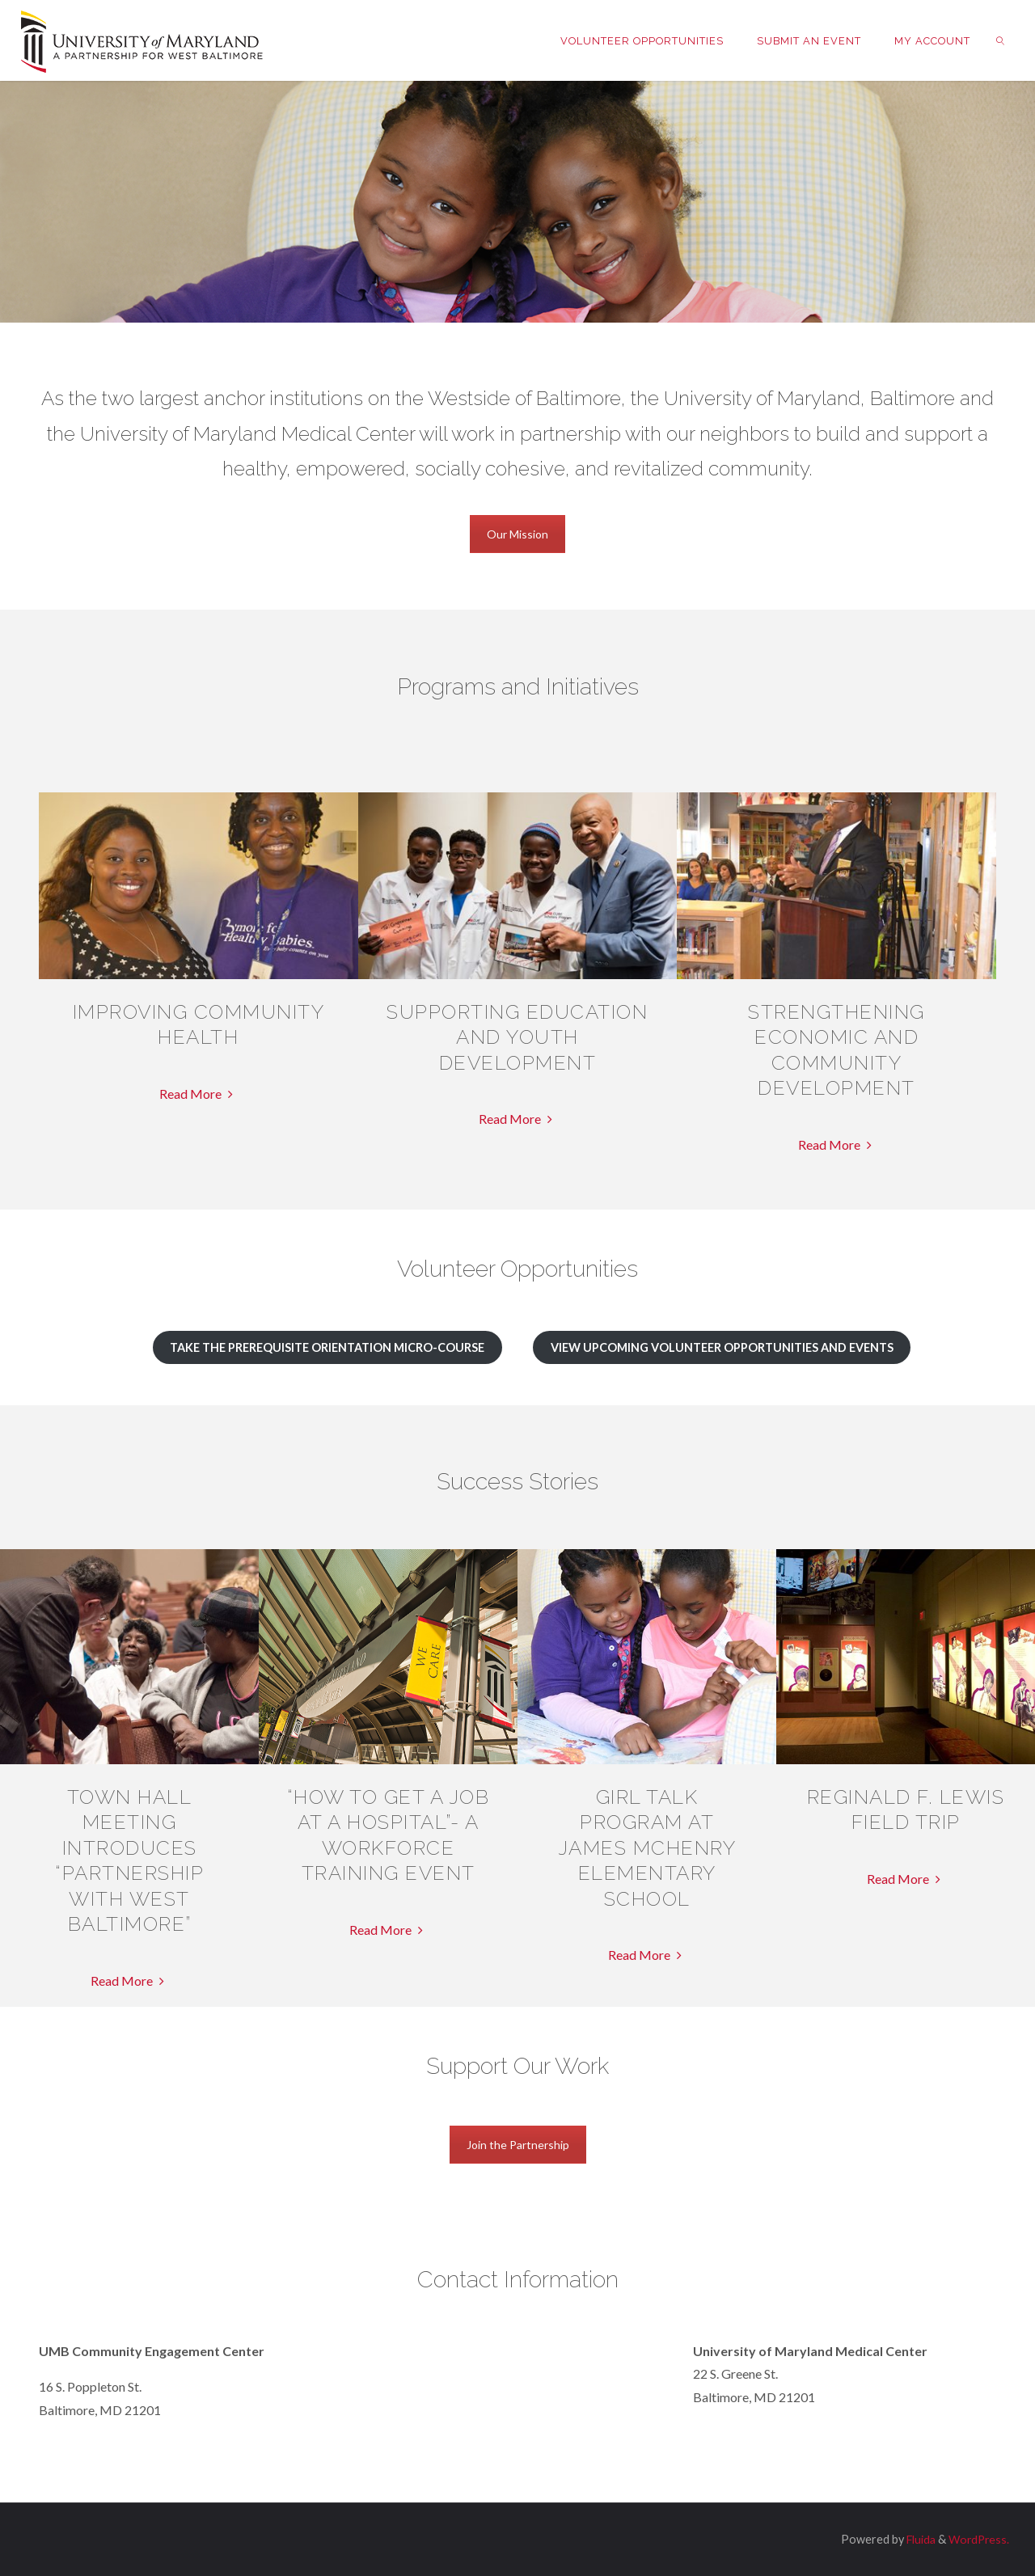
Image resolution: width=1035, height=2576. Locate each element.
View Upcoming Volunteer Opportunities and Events (722, 1347)
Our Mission (517, 534)
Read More (198, 1094)
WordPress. (977, 2539)
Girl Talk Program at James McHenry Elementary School (647, 1848)
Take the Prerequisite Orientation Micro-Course (327, 1347)
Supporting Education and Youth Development (517, 1037)
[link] (1000, 40)
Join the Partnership (518, 2145)
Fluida (916, 2539)
